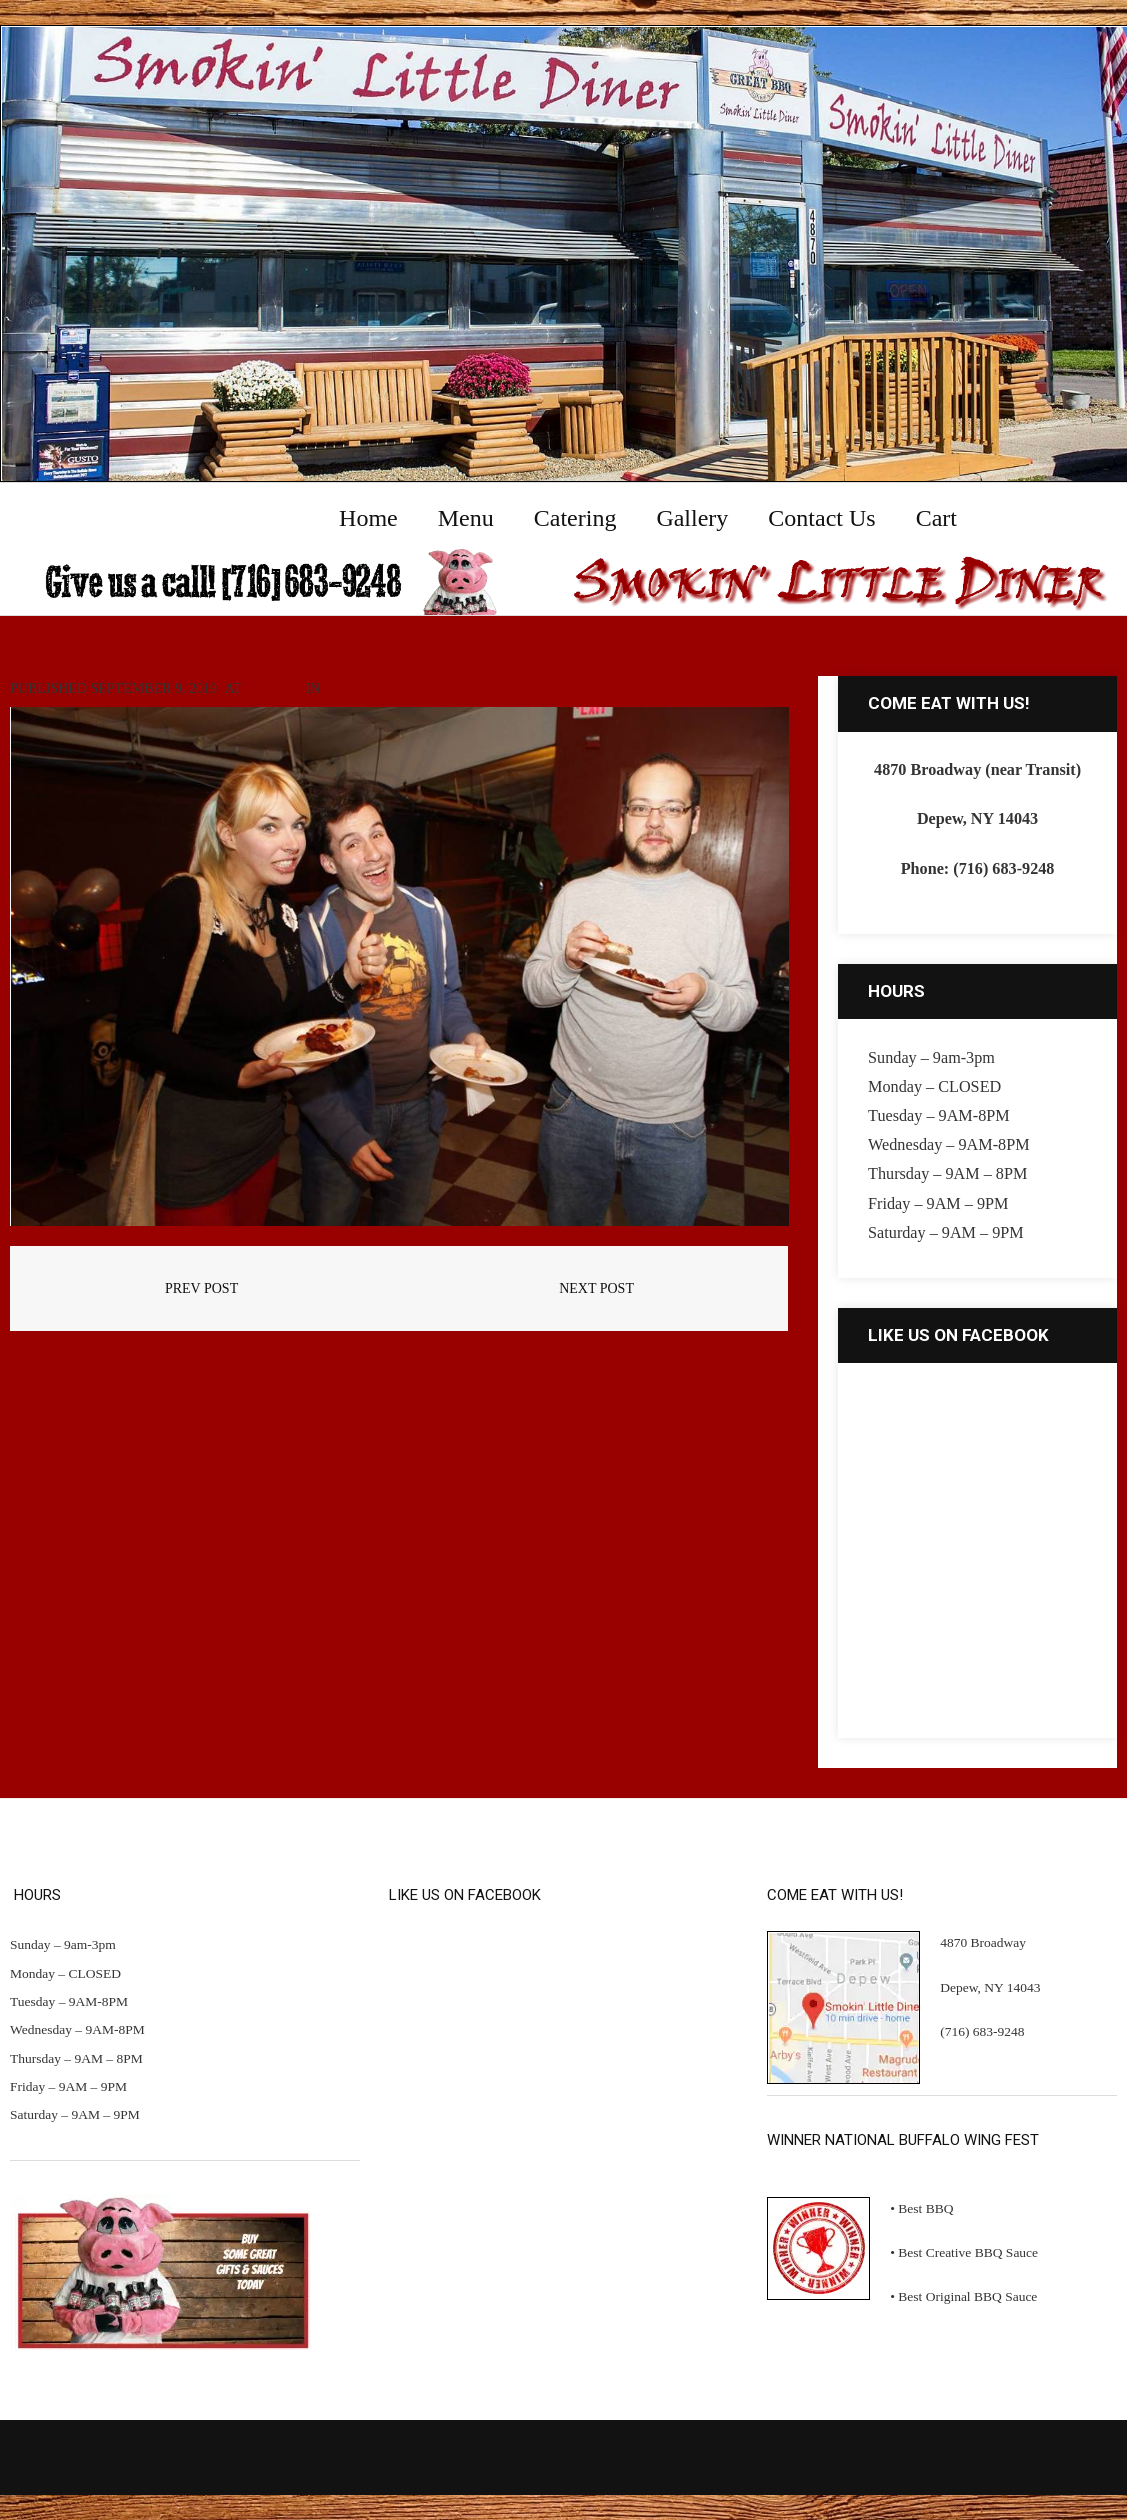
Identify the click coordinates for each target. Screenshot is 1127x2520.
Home (344, 688)
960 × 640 (273, 688)
